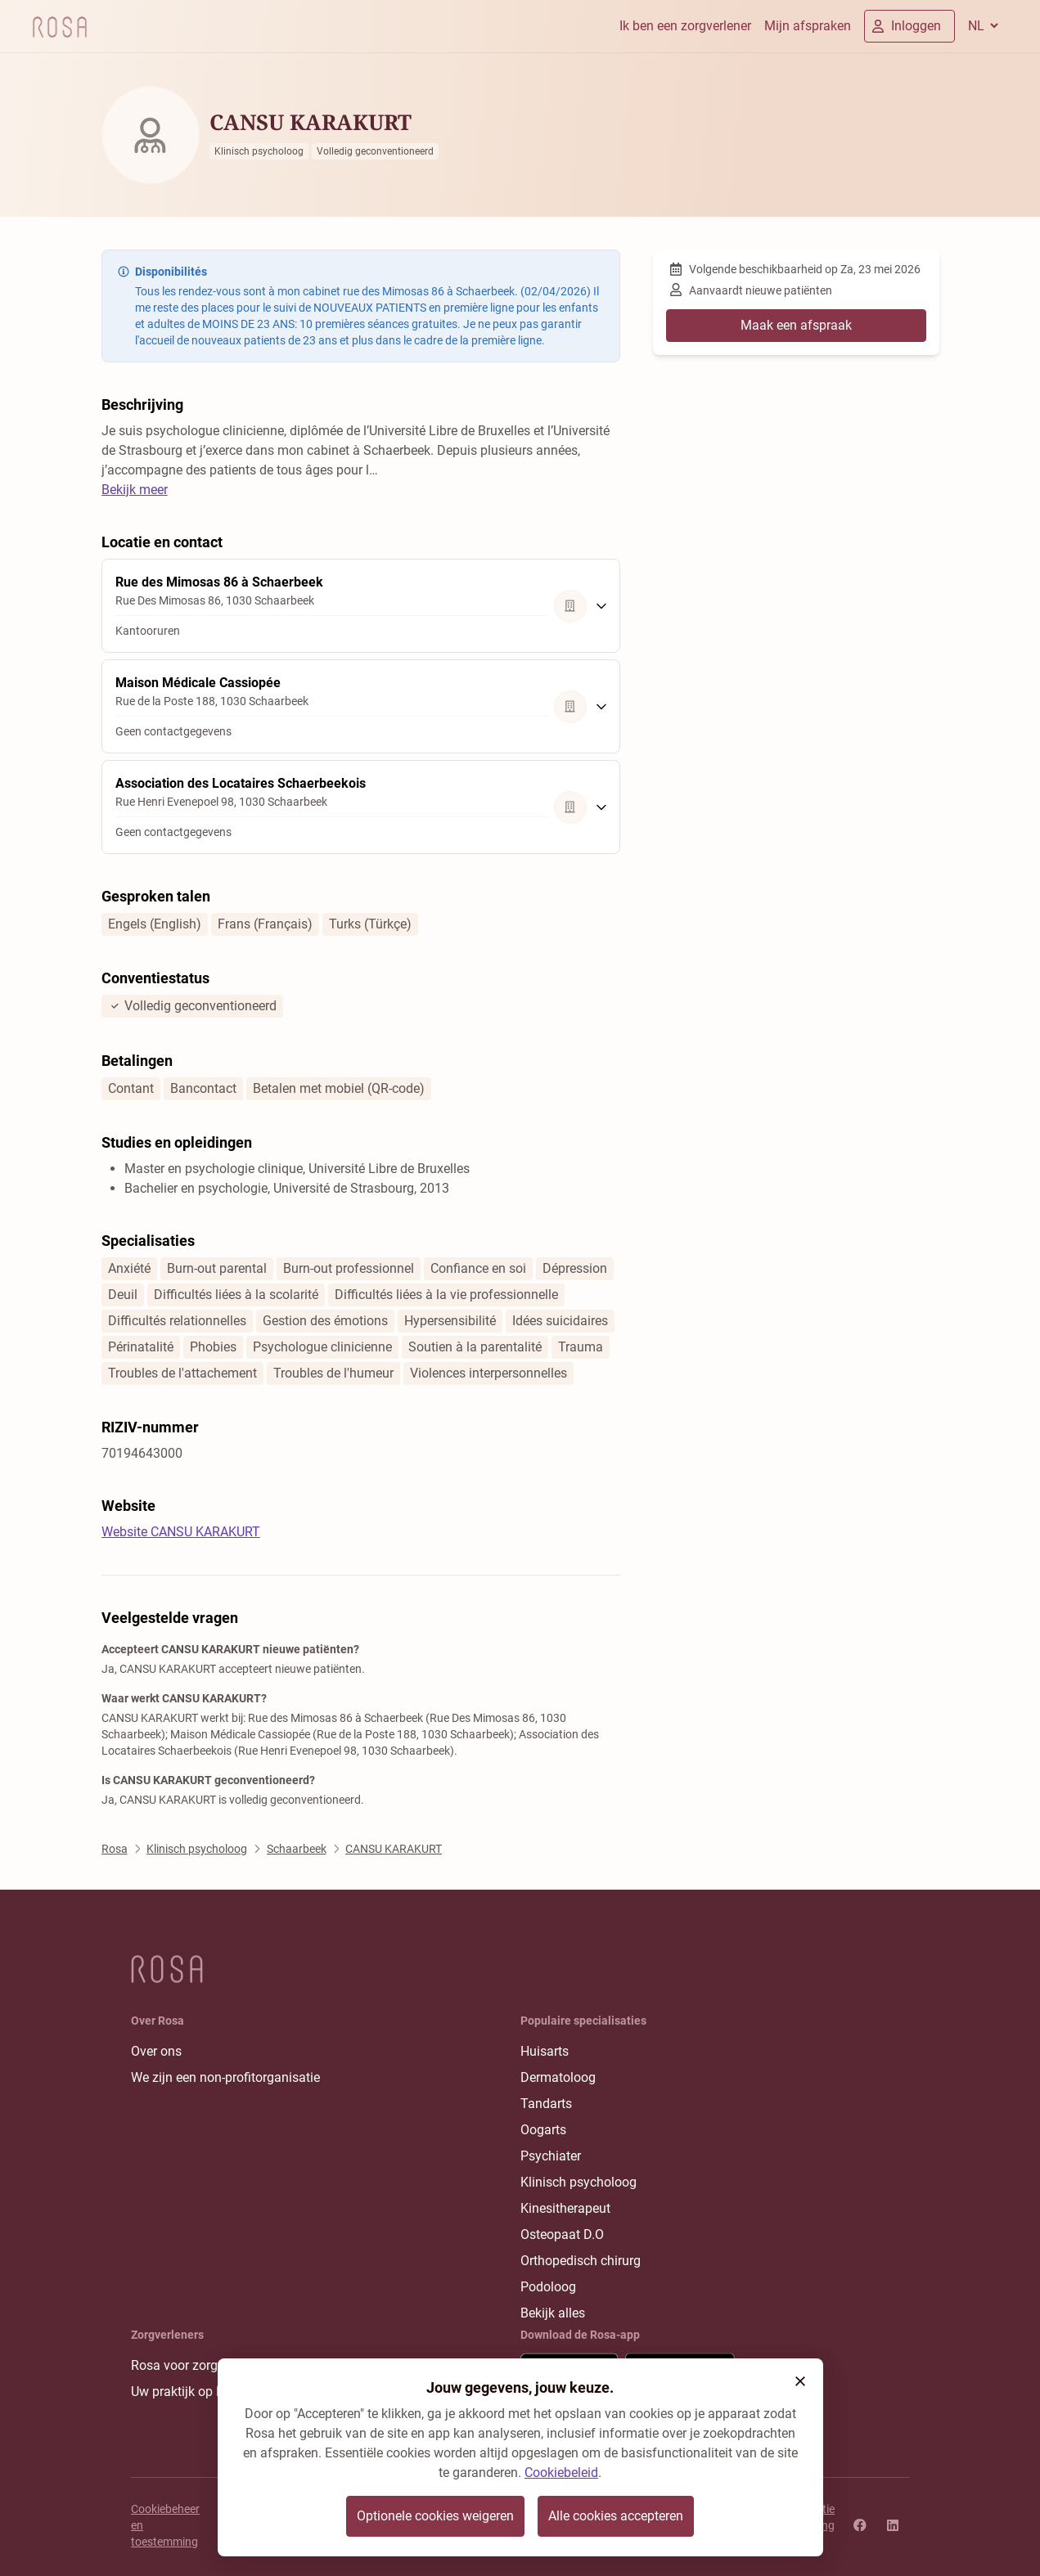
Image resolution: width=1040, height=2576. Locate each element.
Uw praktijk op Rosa (188, 2391)
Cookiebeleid (561, 2472)
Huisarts (544, 2051)
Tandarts (546, 2103)
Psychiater (550, 2156)
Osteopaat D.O (562, 2234)
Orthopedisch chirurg (580, 2260)
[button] (800, 2381)
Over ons (156, 2051)
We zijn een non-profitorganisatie (225, 2077)
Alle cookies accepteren (615, 2516)
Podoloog (548, 2287)
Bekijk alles (552, 2313)
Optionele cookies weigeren (435, 2516)
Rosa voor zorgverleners (200, 2365)
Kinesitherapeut (565, 2208)
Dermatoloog (558, 2077)
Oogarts (543, 2130)
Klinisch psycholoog (578, 2182)
